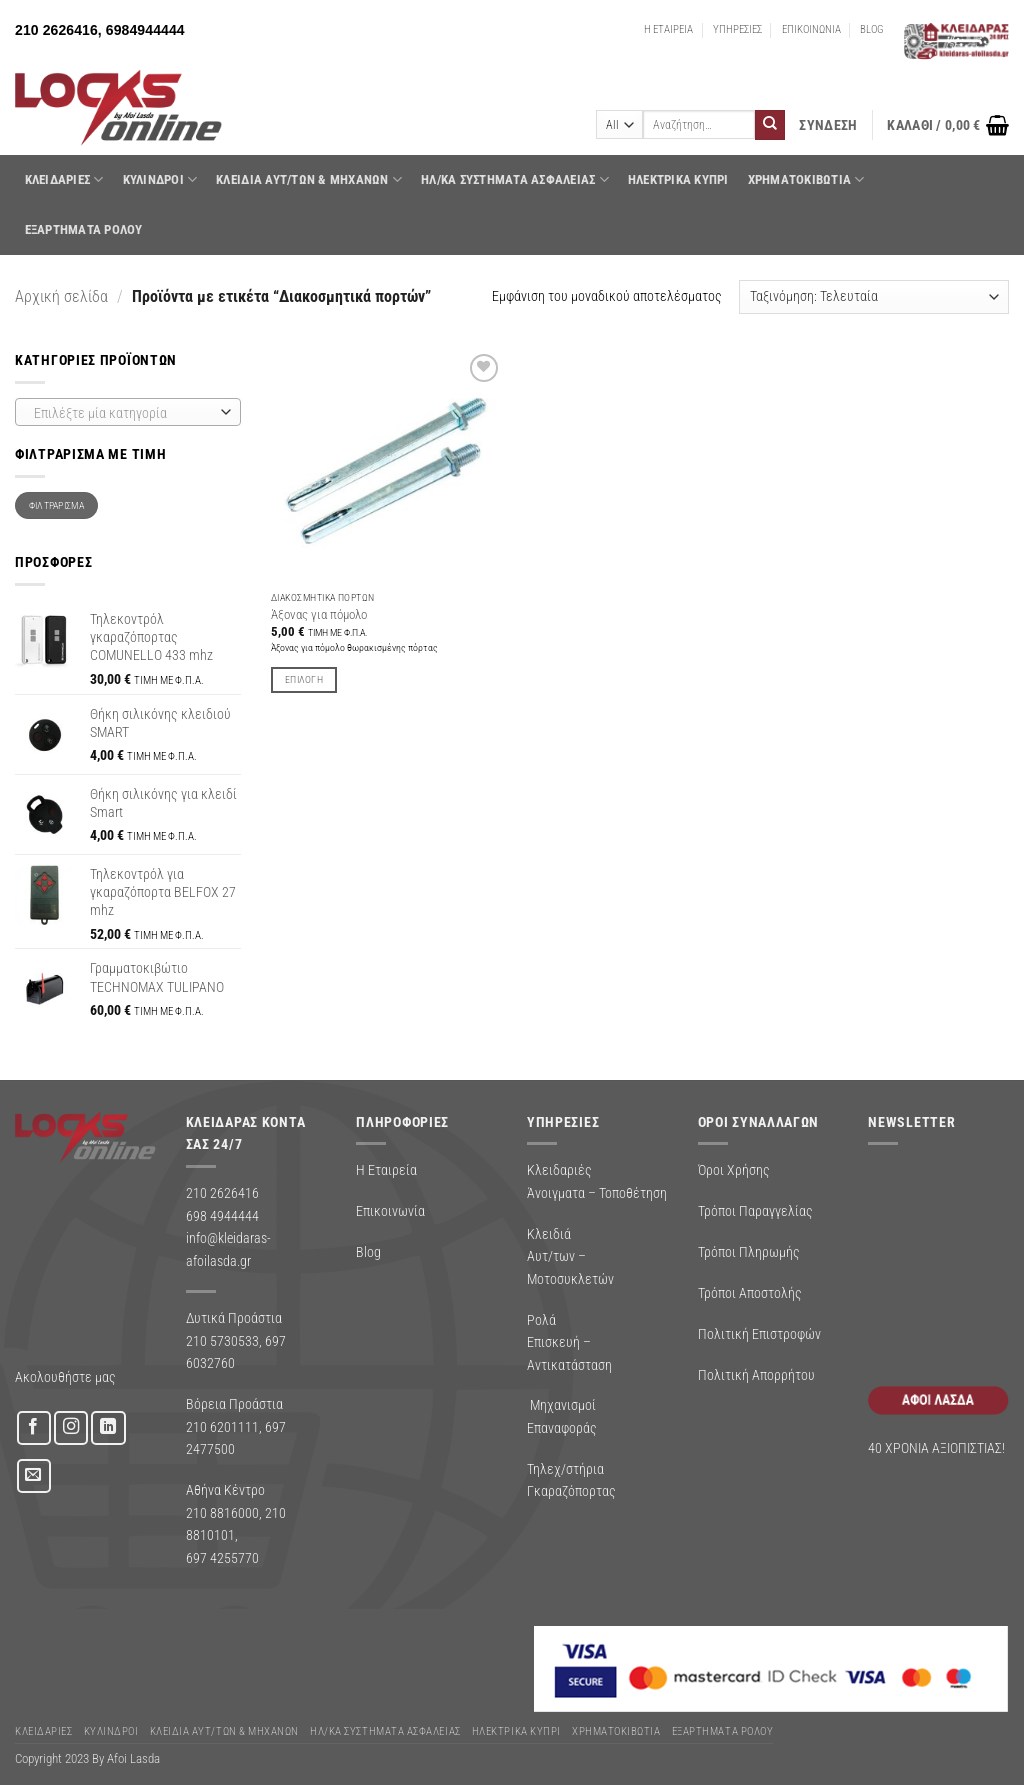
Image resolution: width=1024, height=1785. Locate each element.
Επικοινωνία (390, 1211)
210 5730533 (222, 1341)
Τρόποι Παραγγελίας (755, 1211)
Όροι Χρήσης (734, 1170)
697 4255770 (222, 1558)
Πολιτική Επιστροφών (759, 1334)
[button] (828, 125)
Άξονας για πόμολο (319, 614)
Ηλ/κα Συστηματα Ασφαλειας (515, 179)
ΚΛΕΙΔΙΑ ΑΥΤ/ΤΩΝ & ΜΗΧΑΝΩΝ (309, 179)
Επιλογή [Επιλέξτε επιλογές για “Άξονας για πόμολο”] (304, 679)
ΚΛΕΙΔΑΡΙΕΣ (64, 179)
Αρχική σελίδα (61, 296)
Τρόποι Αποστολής (750, 1293)
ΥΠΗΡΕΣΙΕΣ (737, 29)
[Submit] (770, 125)
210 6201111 (222, 1427)
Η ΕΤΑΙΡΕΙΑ (668, 29)
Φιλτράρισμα (56, 505)
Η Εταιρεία (386, 1170)
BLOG (872, 29)
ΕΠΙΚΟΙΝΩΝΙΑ (811, 29)
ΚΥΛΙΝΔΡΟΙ (160, 179)
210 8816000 (222, 1513)
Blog (368, 1252)
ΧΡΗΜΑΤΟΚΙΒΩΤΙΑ (806, 179)
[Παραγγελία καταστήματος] (874, 297)
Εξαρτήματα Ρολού (84, 229)
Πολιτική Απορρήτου (756, 1375)
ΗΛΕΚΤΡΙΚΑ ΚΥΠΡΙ (678, 179)
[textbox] (123, 413)
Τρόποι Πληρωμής (749, 1252)
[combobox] (128, 412)
